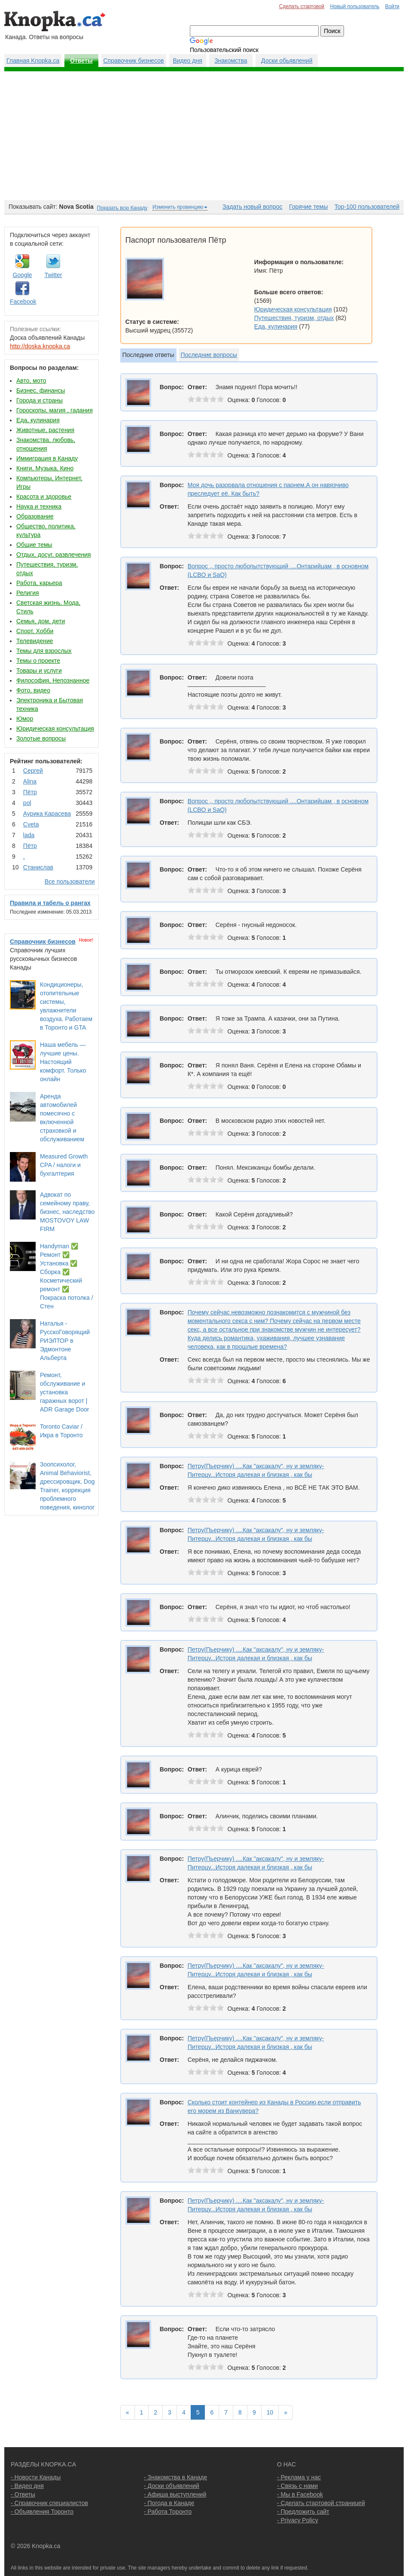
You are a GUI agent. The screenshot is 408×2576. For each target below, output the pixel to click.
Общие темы (34, 544)
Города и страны (39, 400)
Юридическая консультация (55, 728)
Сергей (33, 770)
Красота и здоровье (43, 496)
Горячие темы (308, 206)
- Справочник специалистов (49, 2503)
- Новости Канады (36, 2477)
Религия (27, 592)
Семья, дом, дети (40, 621)
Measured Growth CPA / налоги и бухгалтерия (64, 1165)
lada (28, 835)
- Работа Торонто (168, 2511)
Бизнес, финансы (40, 390)
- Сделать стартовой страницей (321, 2503)
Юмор (24, 718)
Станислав (38, 867)
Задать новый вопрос (252, 206)
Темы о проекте (38, 660)
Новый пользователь (354, 6)
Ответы (81, 60)
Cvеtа (31, 824)
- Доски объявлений (171, 2485)
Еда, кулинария (38, 420)
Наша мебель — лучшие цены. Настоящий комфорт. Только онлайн (63, 1061)
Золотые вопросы (41, 738)
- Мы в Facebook (300, 2494)
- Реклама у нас (299, 2477)
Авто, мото (31, 380)
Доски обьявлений (286, 60)
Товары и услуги (39, 670)
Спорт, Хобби (34, 631)
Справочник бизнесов (134, 60)
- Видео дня (27, 2485)
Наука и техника (38, 506)
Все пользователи (70, 881)
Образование (35, 516)
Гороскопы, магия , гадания (54, 410)
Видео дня (187, 60)
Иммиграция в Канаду (47, 458)
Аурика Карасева (47, 813)
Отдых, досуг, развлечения (53, 554)
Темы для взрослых (43, 650)
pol (27, 802)
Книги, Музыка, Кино (44, 468)
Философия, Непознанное (52, 680)
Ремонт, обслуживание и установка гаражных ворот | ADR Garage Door (64, 1392)
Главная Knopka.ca (32, 60)
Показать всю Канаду (122, 208)
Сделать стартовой (302, 6)
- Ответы (23, 2494)
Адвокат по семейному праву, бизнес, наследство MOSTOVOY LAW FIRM (67, 1211)
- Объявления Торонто (42, 2511)
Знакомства (230, 60)
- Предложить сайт (303, 2511)
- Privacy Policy (297, 2520)
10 (270, 2412)
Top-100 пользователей (367, 206)
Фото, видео (33, 690)
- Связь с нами (297, 2485)
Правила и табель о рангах (50, 902)
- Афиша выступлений (175, 2494)
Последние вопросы (209, 354)
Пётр (30, 792)
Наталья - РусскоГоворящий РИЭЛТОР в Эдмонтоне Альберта (65, 1340)
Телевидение (34, 640)
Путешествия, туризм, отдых (294, 317)
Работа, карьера (39, 582)
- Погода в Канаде (169, 2503)
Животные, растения (45, 430)
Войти (392, 6)
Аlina (30, 781)
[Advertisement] (204, 136)
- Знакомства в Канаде (175, 2477)
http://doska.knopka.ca (40, 346)
